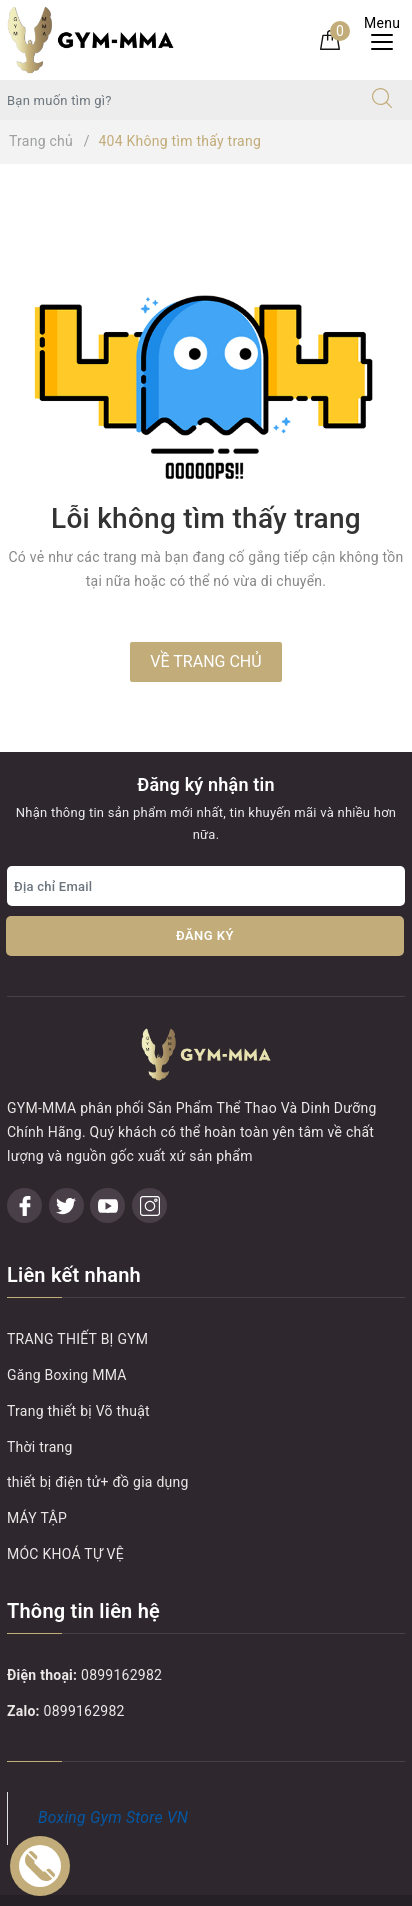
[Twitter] (66, 1152)
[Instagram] (149, 1152)
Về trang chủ (205, 661)
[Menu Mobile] (387, 39)
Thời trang (40, 1393)
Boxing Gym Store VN (113, 1764)
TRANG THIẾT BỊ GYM (77, 1285)
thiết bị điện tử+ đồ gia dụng (98, 1429)
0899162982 (121, 1621)
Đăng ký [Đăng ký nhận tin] (205, 935)
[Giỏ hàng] (330, 39)
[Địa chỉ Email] (206, 886)
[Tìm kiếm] (382, 100)
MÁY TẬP (37, 1464)
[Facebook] (24, 1152)
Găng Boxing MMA (67, 1321)
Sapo (247, 1884)
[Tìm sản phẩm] (176, 100)
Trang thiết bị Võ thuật (78, 1357)
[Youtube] (107, 1152)
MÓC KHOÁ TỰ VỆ (65, 1500)
